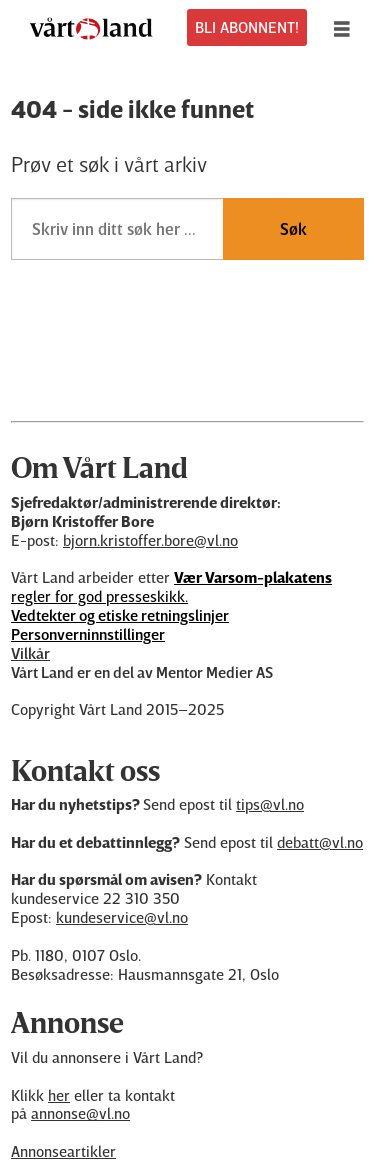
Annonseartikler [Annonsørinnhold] (63, 1151)
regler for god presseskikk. (171, 586)
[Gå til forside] (91, 28)
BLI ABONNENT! (247, 27)
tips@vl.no (270, 804)
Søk (293, 229)
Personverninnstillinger (88, 634)
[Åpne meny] (347, 28)
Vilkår (30, 653)
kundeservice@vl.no (122, 917)
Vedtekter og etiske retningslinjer (120, 615)
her (59, 1095)
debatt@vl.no (320, 842)
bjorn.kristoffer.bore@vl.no (150, 540)
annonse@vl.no (80, 1113)
